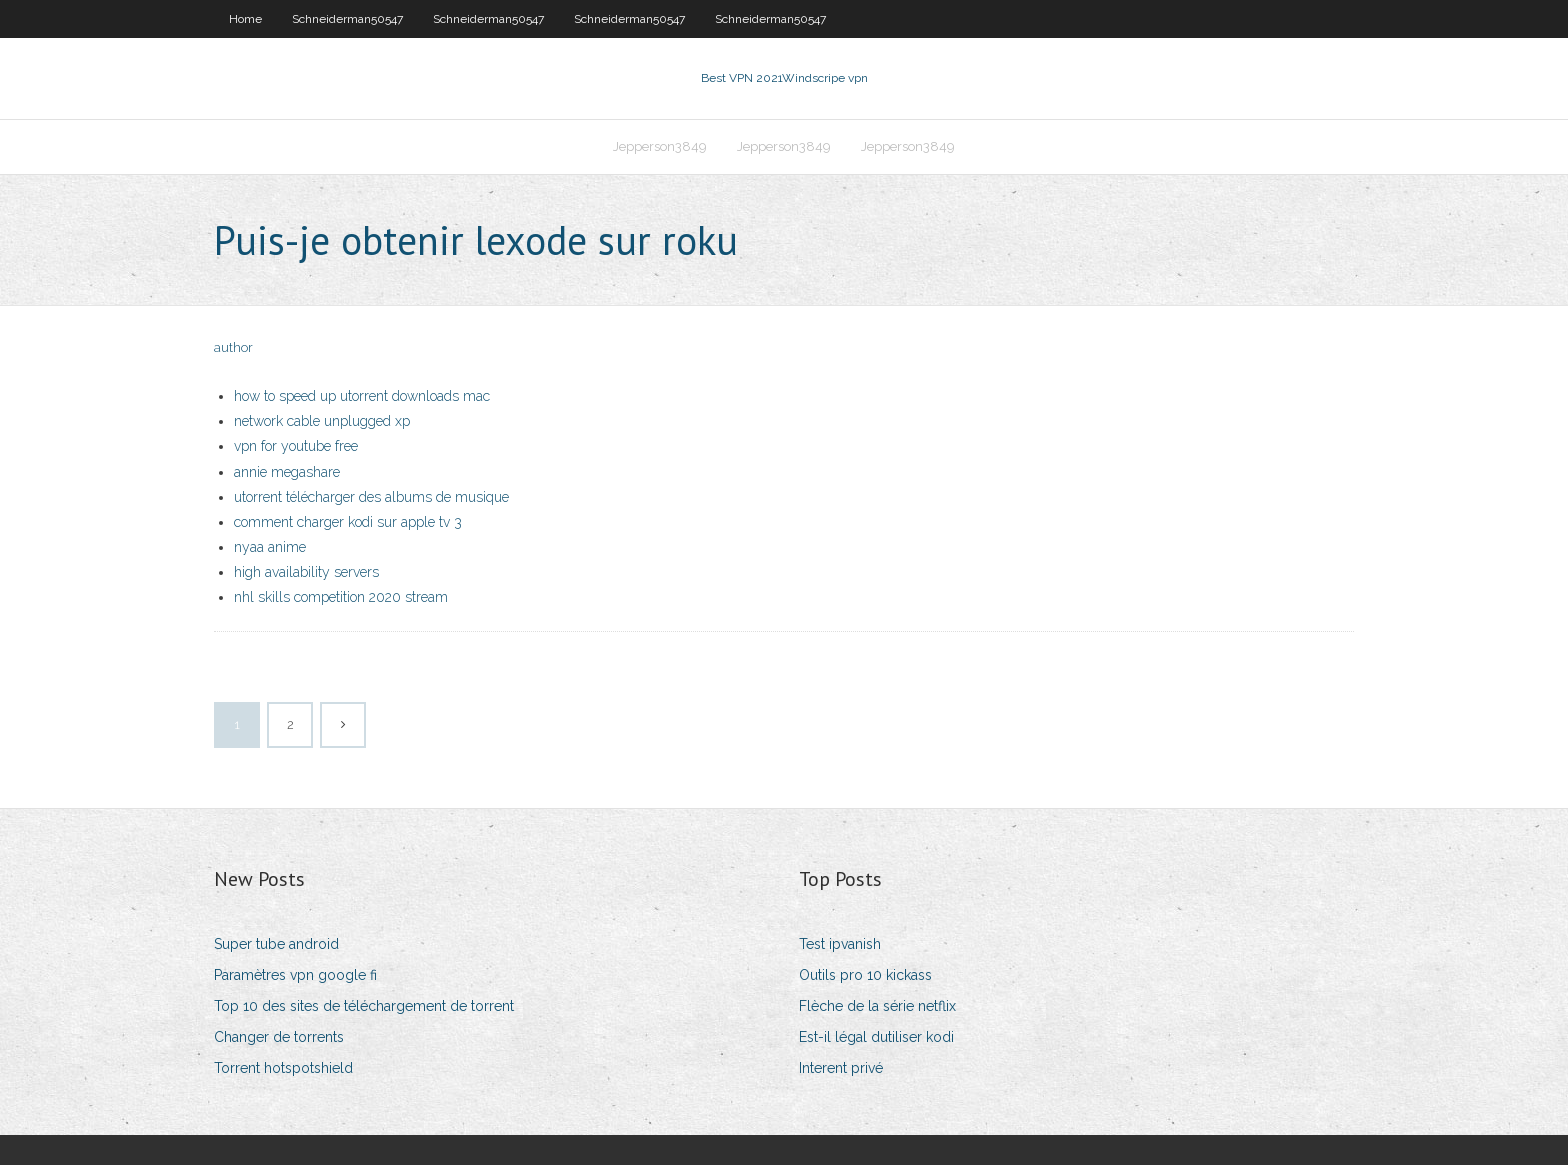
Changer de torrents (279, 1037)
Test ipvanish (840, 944)
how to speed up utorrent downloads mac (362, 396)
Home (245, 19)
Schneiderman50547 (347, 19)
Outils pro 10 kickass (865, 975)
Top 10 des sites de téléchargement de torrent (364, 1006)
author (233, 347)
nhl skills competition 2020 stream (341, 597)
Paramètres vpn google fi (295, 975)
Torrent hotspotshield (283, 1068)
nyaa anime (270, 547)
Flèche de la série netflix (877, 1006)
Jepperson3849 (660, 146)
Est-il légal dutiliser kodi (876, 1037)
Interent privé (841, 1068)
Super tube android (276, 944)
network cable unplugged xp (322, 421)
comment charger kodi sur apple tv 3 (348, 522)
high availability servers (306, 572)
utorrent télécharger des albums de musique (371, 497)
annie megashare (287, 472)
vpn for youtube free (296, 446)
